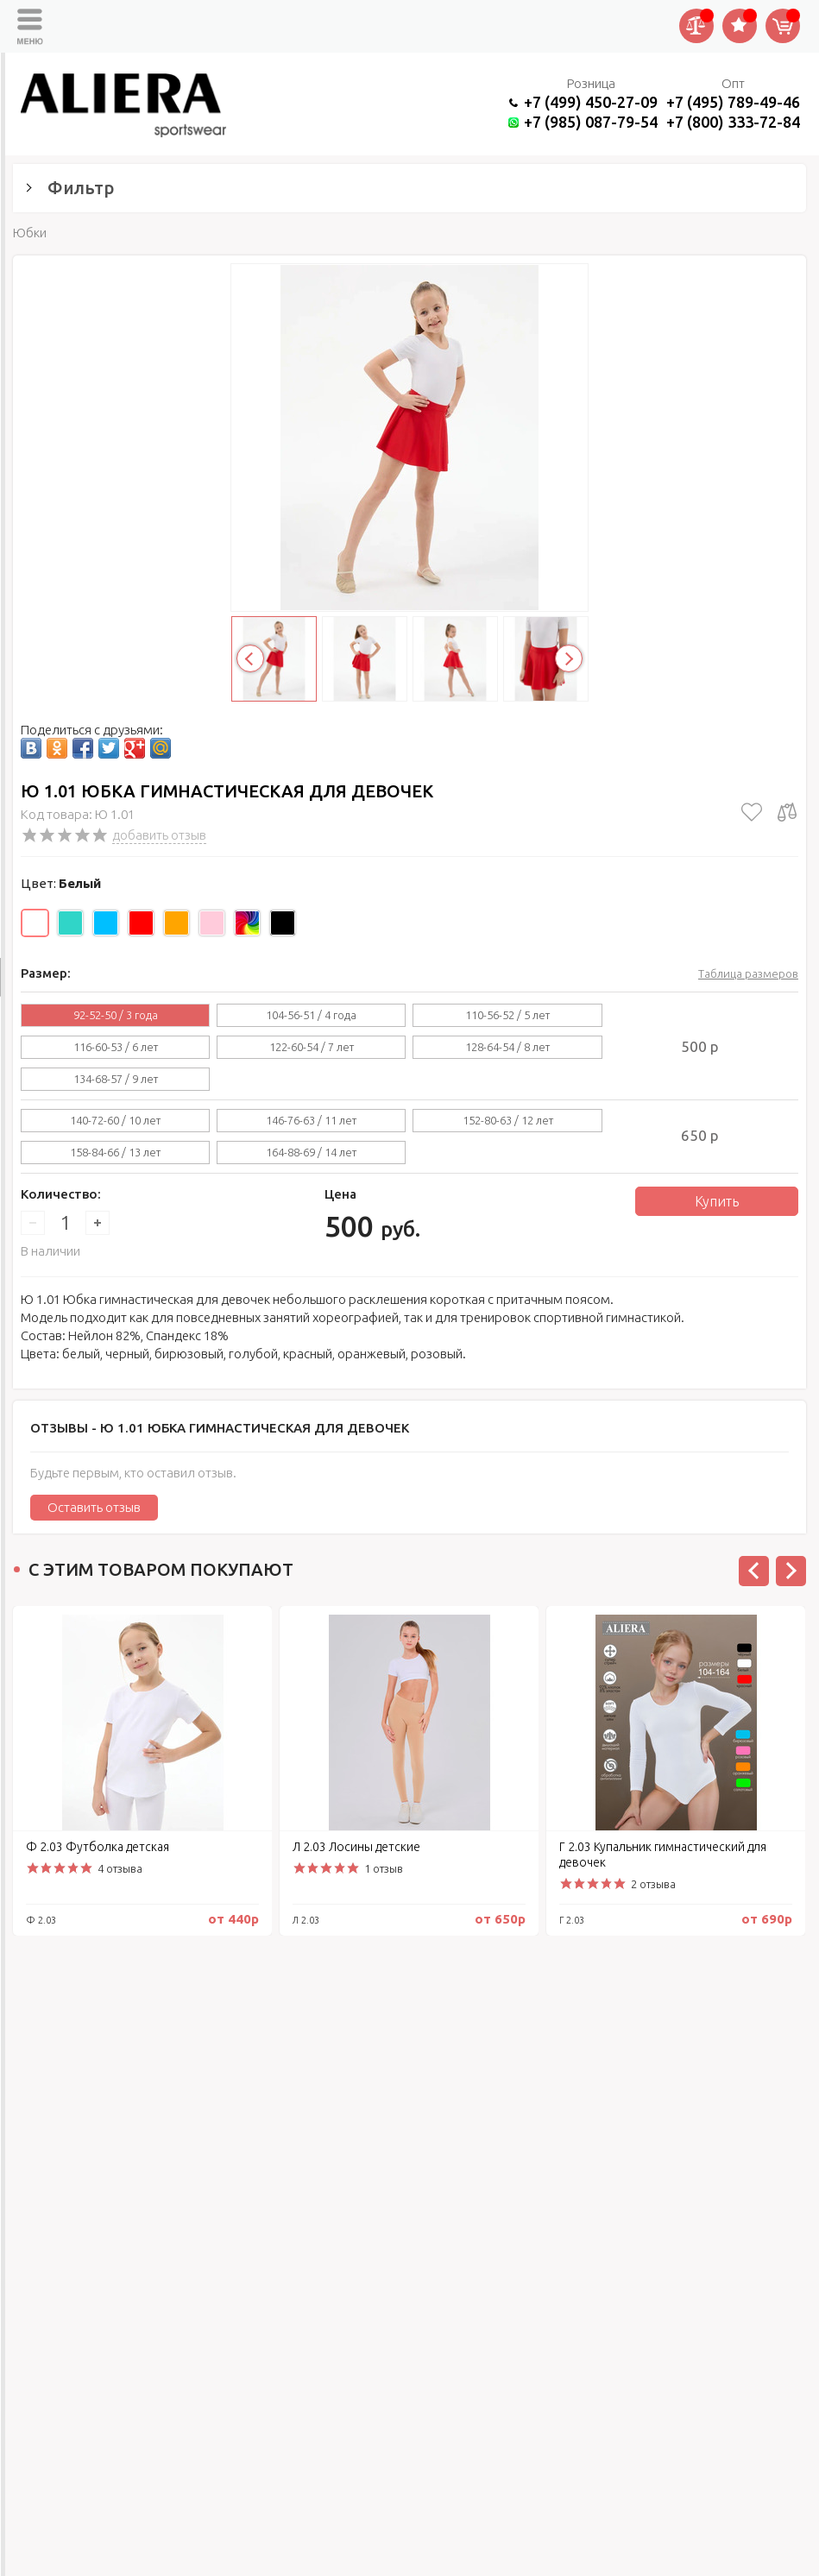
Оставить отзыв (94, 1507)
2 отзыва (653, 1884)
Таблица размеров (748, 973)
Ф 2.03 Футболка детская (97, 1847)
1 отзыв (383, 1868)
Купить (717, 1201)
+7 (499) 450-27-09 (591, 101)
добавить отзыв (159, 835)
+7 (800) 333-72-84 (733, 121)
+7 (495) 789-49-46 (733, 101)
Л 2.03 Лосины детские (356, 1847)
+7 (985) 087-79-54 (591, 121)
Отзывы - (219, 1427)
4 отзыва (120, 1868)
